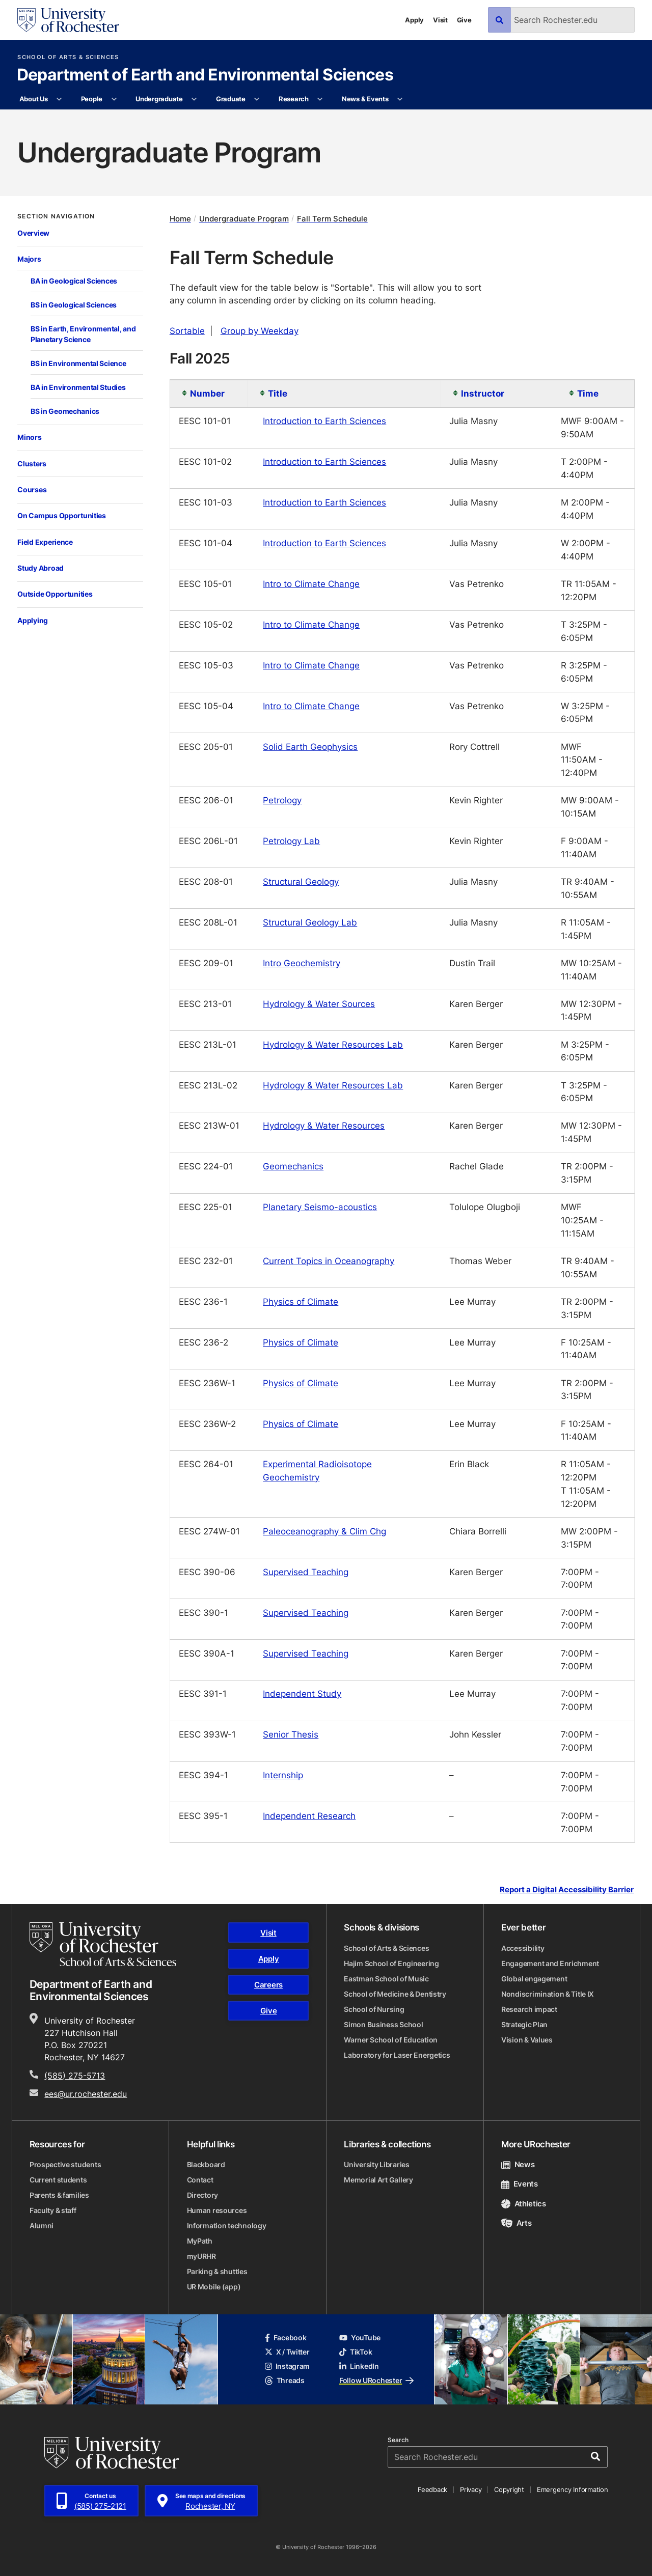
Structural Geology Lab (310, 922)
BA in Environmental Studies (78, 387)
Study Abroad (40, 568)
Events (519, 2183)
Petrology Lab (291, 840)
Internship (283, 1775)
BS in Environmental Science (78, 363)
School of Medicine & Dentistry (395, 1994)
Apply (414, 19)
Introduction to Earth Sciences (324, 420)
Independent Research (309, 1815)
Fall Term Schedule (332, 218)
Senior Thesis (290, 1734)
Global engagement (534, 1978)
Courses (31, 489)
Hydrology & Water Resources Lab (333, 1044)
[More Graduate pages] (257, 99)
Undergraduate (159, 98)
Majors (29, 259)
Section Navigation (56, 216)
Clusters (31, 463)
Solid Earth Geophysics (310, 746)
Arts (516, 2223)
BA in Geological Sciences (74, 281)
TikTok (355, 2352)
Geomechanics (293, 1166)
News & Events (365, 98)
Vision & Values (527, 2040)
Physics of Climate (300, 1301)
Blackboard (206, 2164)
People (91, 98)
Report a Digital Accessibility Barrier (567, 1889)
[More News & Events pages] (400, 99)
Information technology (226, 2225)
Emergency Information (572, 2489)
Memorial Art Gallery (378, 2180)
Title (277, 393)
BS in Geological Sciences (74, 305)
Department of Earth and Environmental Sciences (205, 75)
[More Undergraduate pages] (194, 99)
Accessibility (522, 1948)
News (517, 2164)
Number (207, 393)
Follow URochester (376, 2380)
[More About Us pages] (59, 99)
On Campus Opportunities (61, 515)
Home (180, 218)
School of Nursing (374, 2009)
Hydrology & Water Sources (319, 1003)
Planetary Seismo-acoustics (320, 1206)
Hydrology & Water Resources (324, 1125)
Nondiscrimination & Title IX (547, 1994)
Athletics (523, 2203)
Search (398, 2440)
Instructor (482, 393)
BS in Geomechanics (65, 411)
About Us (33, 98)
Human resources (217, 2210)
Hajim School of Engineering (391, 1963)
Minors (29, 437)
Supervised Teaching (305, 1571)
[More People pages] (113, 99)
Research (294, 98)
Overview (33, 233)
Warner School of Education (391, 2040)
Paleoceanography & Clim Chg (324, 1531)
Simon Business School (383, 2024)
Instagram (287, 2366)
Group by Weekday (259, 330)
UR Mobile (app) (214, 2286)
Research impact (529, 2009)
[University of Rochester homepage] (68, 20)
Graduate (231, 98)
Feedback (432, 2489)
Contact (200, 2180)
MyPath (199, 2241)
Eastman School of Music (386, 1978)
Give (464, 19)
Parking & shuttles (217, 2271)
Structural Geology (301, 881)
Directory (202, 2195)
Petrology (282, 800)
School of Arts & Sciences (68, 57)
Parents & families (59, 2195)
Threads (285, 2380)
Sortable (187, 330)
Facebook (286, 2337)
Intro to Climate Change (311, 583)
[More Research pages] (320, 99)
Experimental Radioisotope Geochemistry (317, 1470)
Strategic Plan (524, 2024)
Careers (268, 1984)
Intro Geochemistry (301, 963)
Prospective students (65, 2164)
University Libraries (376, 2164)
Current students (58, 2180)
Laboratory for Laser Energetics (397, 2055)
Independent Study (302, 1693)
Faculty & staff (53, 2210)
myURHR (201, 2256)
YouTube (360, 2337)
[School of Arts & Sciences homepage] (103, 1944)
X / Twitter (287, 2352)
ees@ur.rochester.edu (85, 2093)
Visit (440, 19)
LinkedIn (359, 2366)
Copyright (509, 2489)
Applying (32, 620)
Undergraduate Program (244, 218)
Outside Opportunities (54, 594)
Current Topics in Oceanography (328, 1260)
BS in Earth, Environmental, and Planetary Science (83, 334)
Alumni (41, 2225)
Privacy (470, 2489)
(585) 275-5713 (74, 2075)
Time (588, 393)
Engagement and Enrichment (550, 1963)
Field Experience (45, 542)
